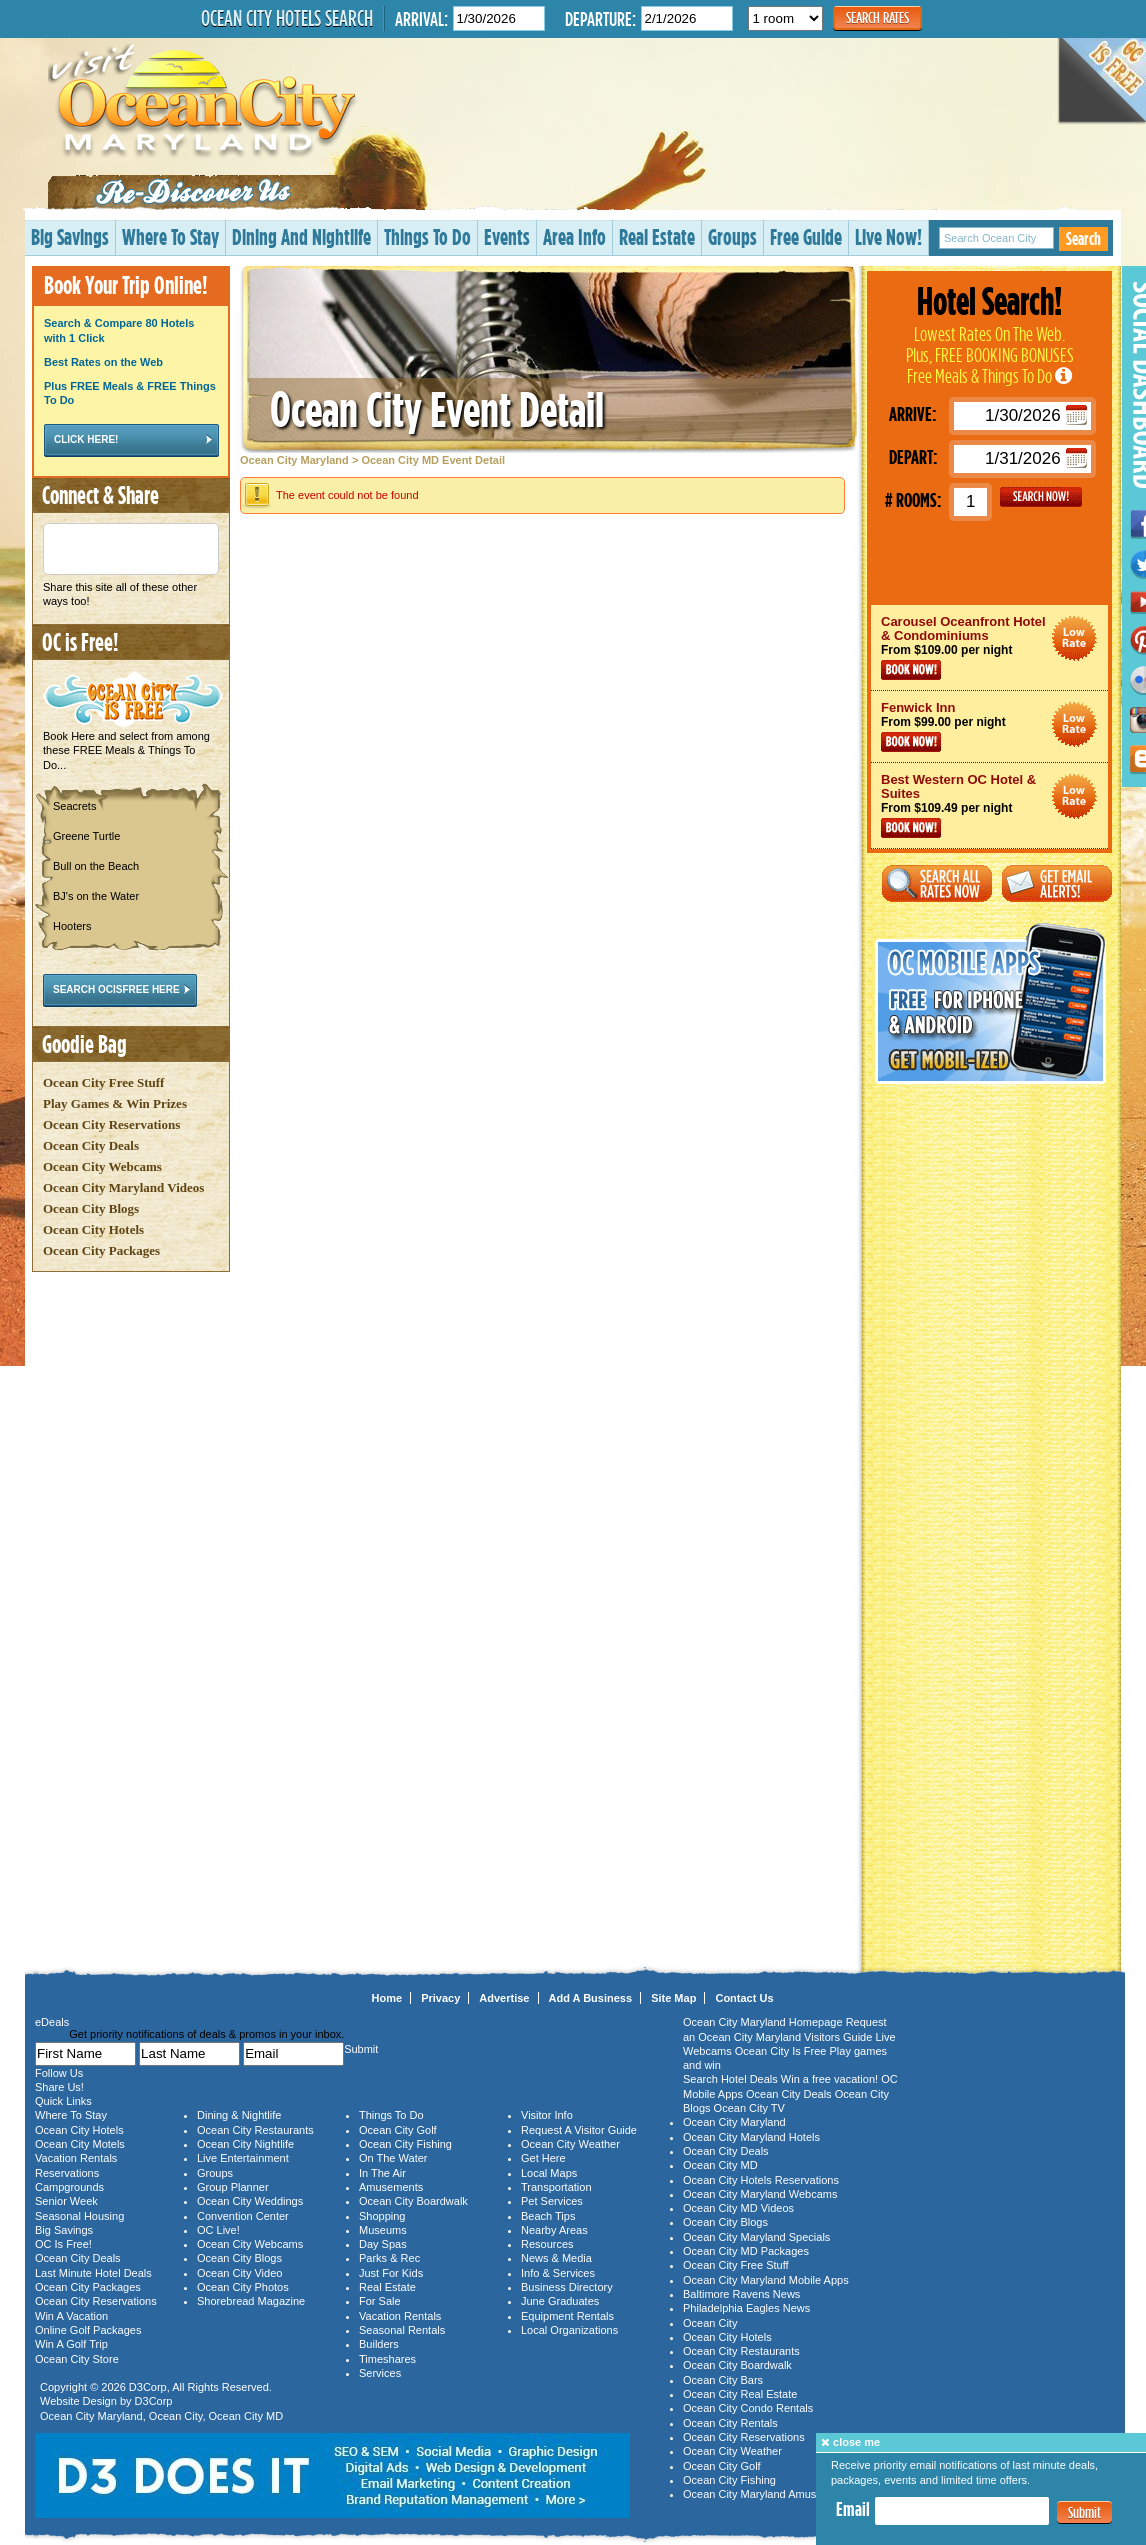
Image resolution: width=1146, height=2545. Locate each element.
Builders (379, 2344)
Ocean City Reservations (111, 1124)
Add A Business (591, 1998)
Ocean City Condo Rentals (748, 2408)
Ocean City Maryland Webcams (760, 2194)
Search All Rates (937, 883)
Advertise (504, 1998)
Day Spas (383, 2244)
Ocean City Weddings (250, 2201)
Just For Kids (391, 2273)
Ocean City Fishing (405, 2144)
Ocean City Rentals (730, 2423)
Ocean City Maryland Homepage (763, 2022)
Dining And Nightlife (301, 236)
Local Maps (549, 2173)
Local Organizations (569, 2330)
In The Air (382, 2173)
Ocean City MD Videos (738, 2208)
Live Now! (888, 236)
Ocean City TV (749, 2108)
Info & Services (558, 2273)
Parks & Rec (389, 2258)
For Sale (380, 2301)
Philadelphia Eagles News (746, 2308)
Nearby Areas (554, 2230)
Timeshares (387, 2359)
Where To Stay (170, 236)
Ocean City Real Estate (740, 2394)
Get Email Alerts (1057, 883)
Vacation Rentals (76, 2158)
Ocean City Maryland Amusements (767, 2494)
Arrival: (421, 18)
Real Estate (657, 236)
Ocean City (176, 2416)
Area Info (574, 236)
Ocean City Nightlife (245, 2144)
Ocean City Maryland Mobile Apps (766, 2280)
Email (853, 2509)
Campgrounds (69, 2187)
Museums (383, 2230)
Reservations (67, 2173)
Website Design (78, 2401)
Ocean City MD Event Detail (433, 460)
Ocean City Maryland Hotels (751, 2137)
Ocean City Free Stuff (103, 1082)
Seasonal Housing (79, 2216)
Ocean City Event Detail (437, 408)
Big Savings (70, 236)
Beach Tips (548, 2216)
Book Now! (911, 670)
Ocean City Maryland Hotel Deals (1074, 638)
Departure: (600, 18)
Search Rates (877, 17)
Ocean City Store (77, 2359)
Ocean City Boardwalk (413, 2201)
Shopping (382, 2216)
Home (387, 1998)
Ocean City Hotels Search (287, 18)
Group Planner (233, 2187)
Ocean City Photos (243, 2287)
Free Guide (806, 236)
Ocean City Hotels (93, 1229)
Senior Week (66, 2201)
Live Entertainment (243, 2158)
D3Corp (148, 2387)
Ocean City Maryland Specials (756, 2237)
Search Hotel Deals (730, 2079)
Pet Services (552, 2201)
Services (380, 2373)
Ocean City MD (246, 2416)
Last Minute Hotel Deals (93, 2273)
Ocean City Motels (80, 2144)
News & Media (556, 2258)
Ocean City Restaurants (255, 2130)
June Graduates (560, 2301)
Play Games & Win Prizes (115, 1103)
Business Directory (567, 2287)
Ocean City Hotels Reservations (761, 2180)
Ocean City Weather (570, 2144)
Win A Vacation (71, 2316)
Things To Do (427, 236)
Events (507, 236)
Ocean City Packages (101, 1250)
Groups (732, 236)
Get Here (543, 2158)
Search (1083, 238)
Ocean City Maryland (294, 460)
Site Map (673, 1998)
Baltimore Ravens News (741, 2294)
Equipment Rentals (567, 2316)
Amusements (391, 2187)
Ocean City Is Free (781, 2051)
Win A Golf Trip (71, 2344)
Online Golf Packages (88, 2330)
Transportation (556, 2187)
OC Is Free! (63, 2244)
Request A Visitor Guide (579, 2130)
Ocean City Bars (723, 2380)
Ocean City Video (239, 2273)
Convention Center (243, 2216)
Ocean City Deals (91, 1145)
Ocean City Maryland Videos (123, 1187)
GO (1041, 497)
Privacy (440, 1998)
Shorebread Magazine (251, 2301)
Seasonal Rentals (402, 2330)
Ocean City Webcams (102, 1166)
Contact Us (744, 1998)
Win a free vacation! (829, 2079)
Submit (1084, 2512)
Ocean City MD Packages (746, 2251)
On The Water (393, 2158)
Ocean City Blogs (91, 1208)
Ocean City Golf (398, 2130)
